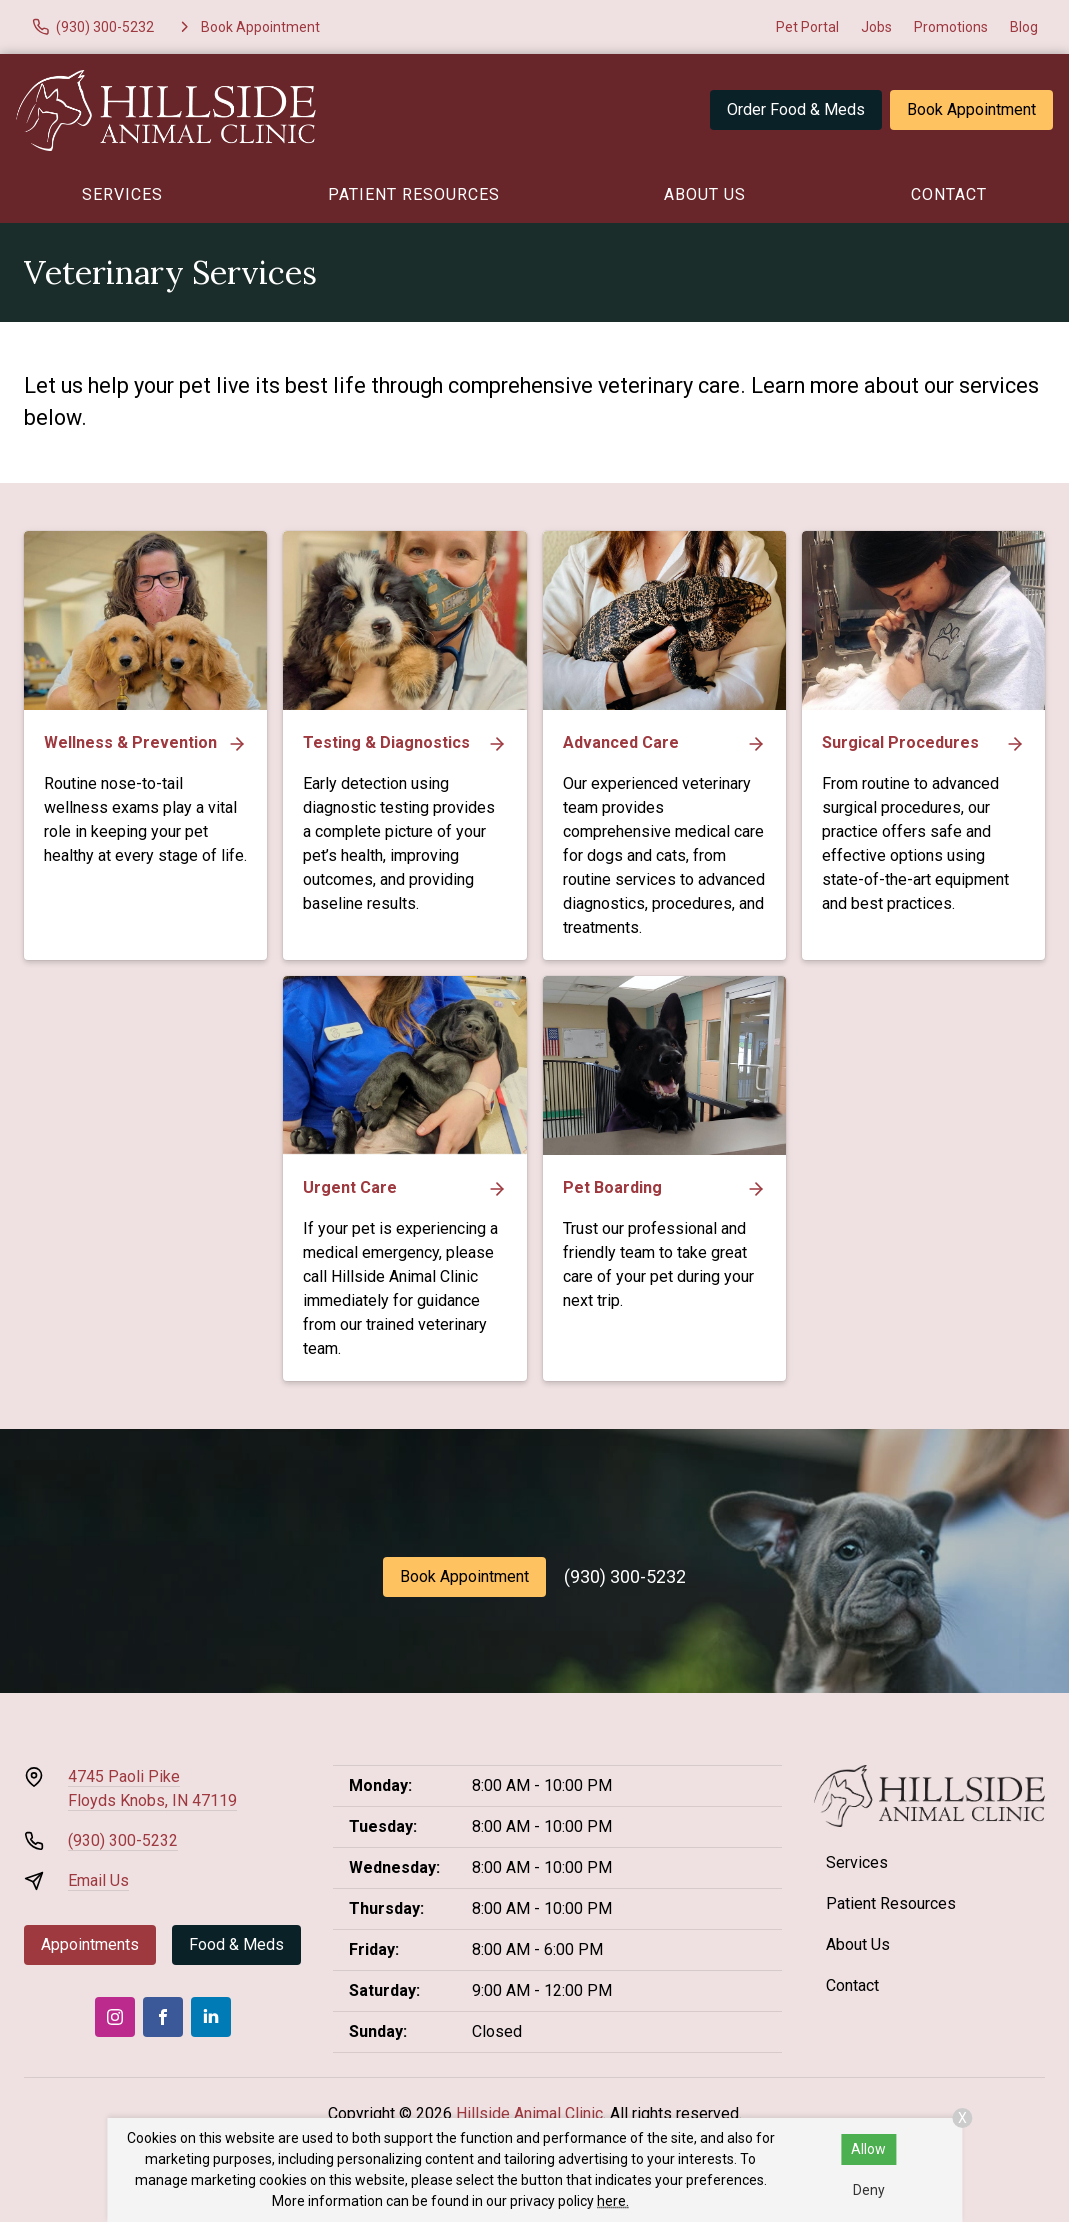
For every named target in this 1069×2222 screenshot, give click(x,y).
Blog (1024, 27)
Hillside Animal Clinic (529, 2113)
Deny (869, 2190)
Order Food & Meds (796, 109)
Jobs (876, 27)
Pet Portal (807, 27)
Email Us (98, 1880)
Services (122, 194)
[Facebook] (163, 2017)
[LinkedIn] (211, 2017)
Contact (949, 194)
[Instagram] (115, 2017)
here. (613, 2201)
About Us (705, 194)
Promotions (951, 27)
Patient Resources (414, 194)
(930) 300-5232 (625, 1576)
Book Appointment (971, 109)
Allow (868, 2149)
